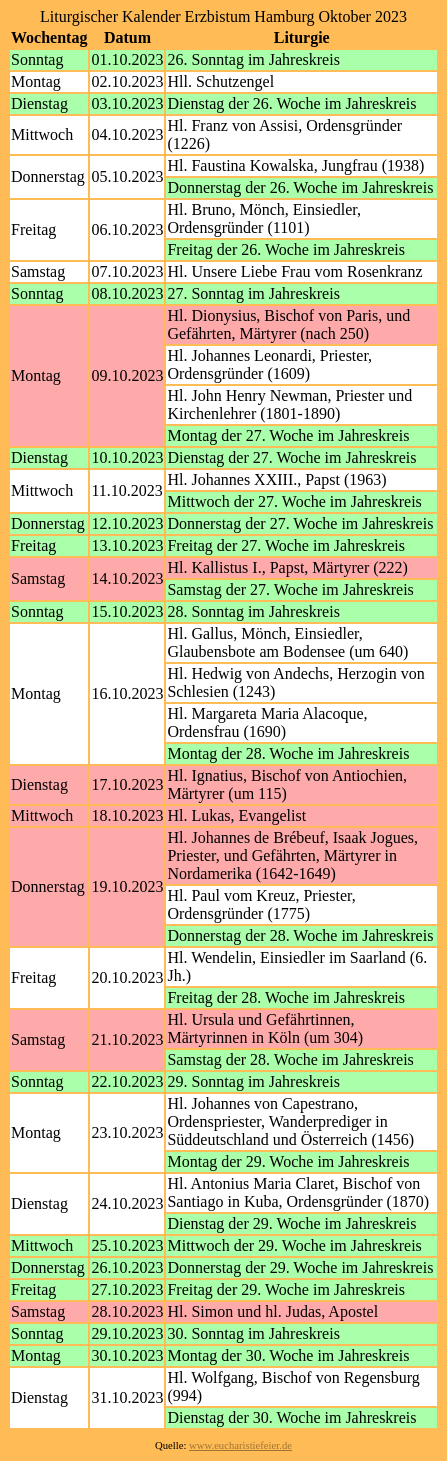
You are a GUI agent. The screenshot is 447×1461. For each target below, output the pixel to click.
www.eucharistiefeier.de (240, 1445)
